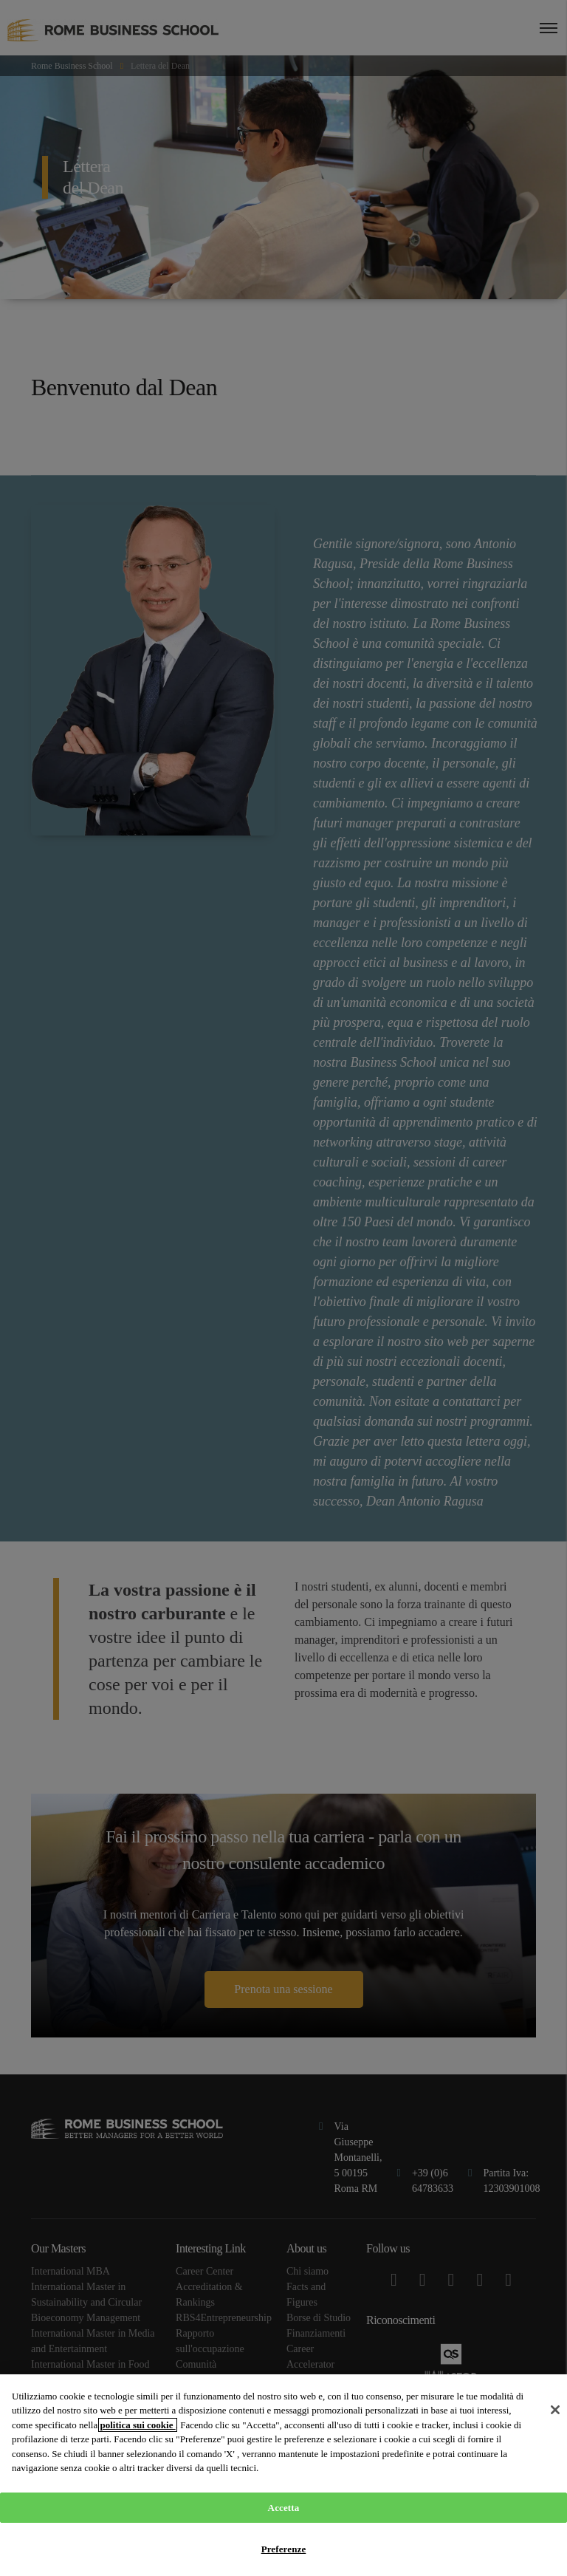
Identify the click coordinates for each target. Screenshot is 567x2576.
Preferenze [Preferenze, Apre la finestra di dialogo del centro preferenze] (283, 2549)
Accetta (284, 2507)
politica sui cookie (137, 2424)
